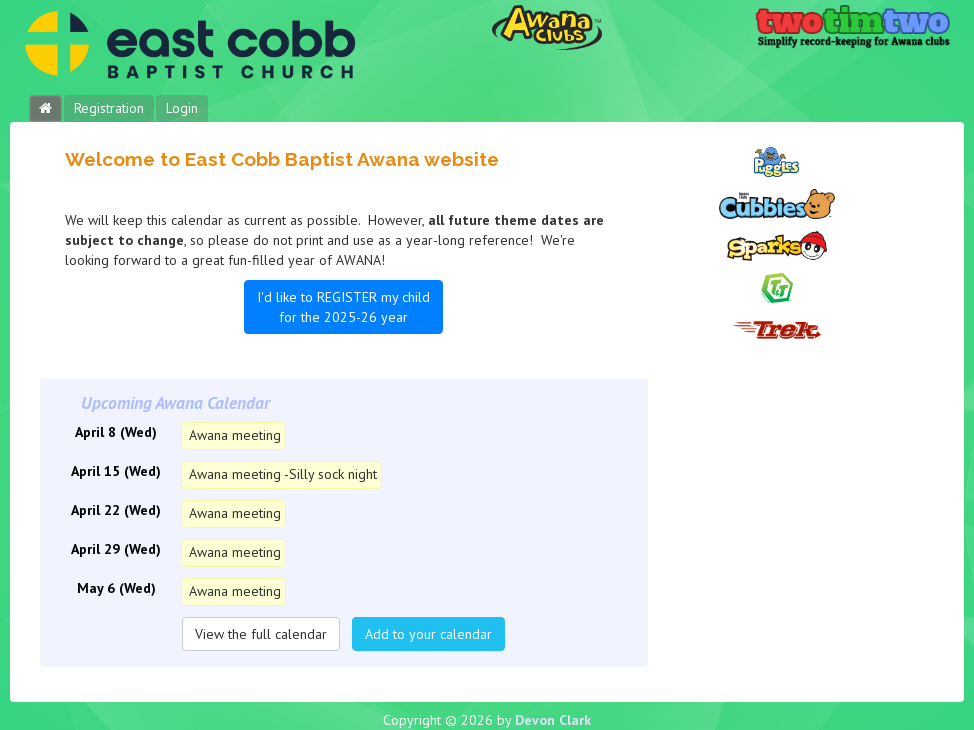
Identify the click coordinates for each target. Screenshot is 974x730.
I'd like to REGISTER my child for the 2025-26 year (343, 307)
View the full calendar (261, 634)
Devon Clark (553, 720)
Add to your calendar (428, 634)
